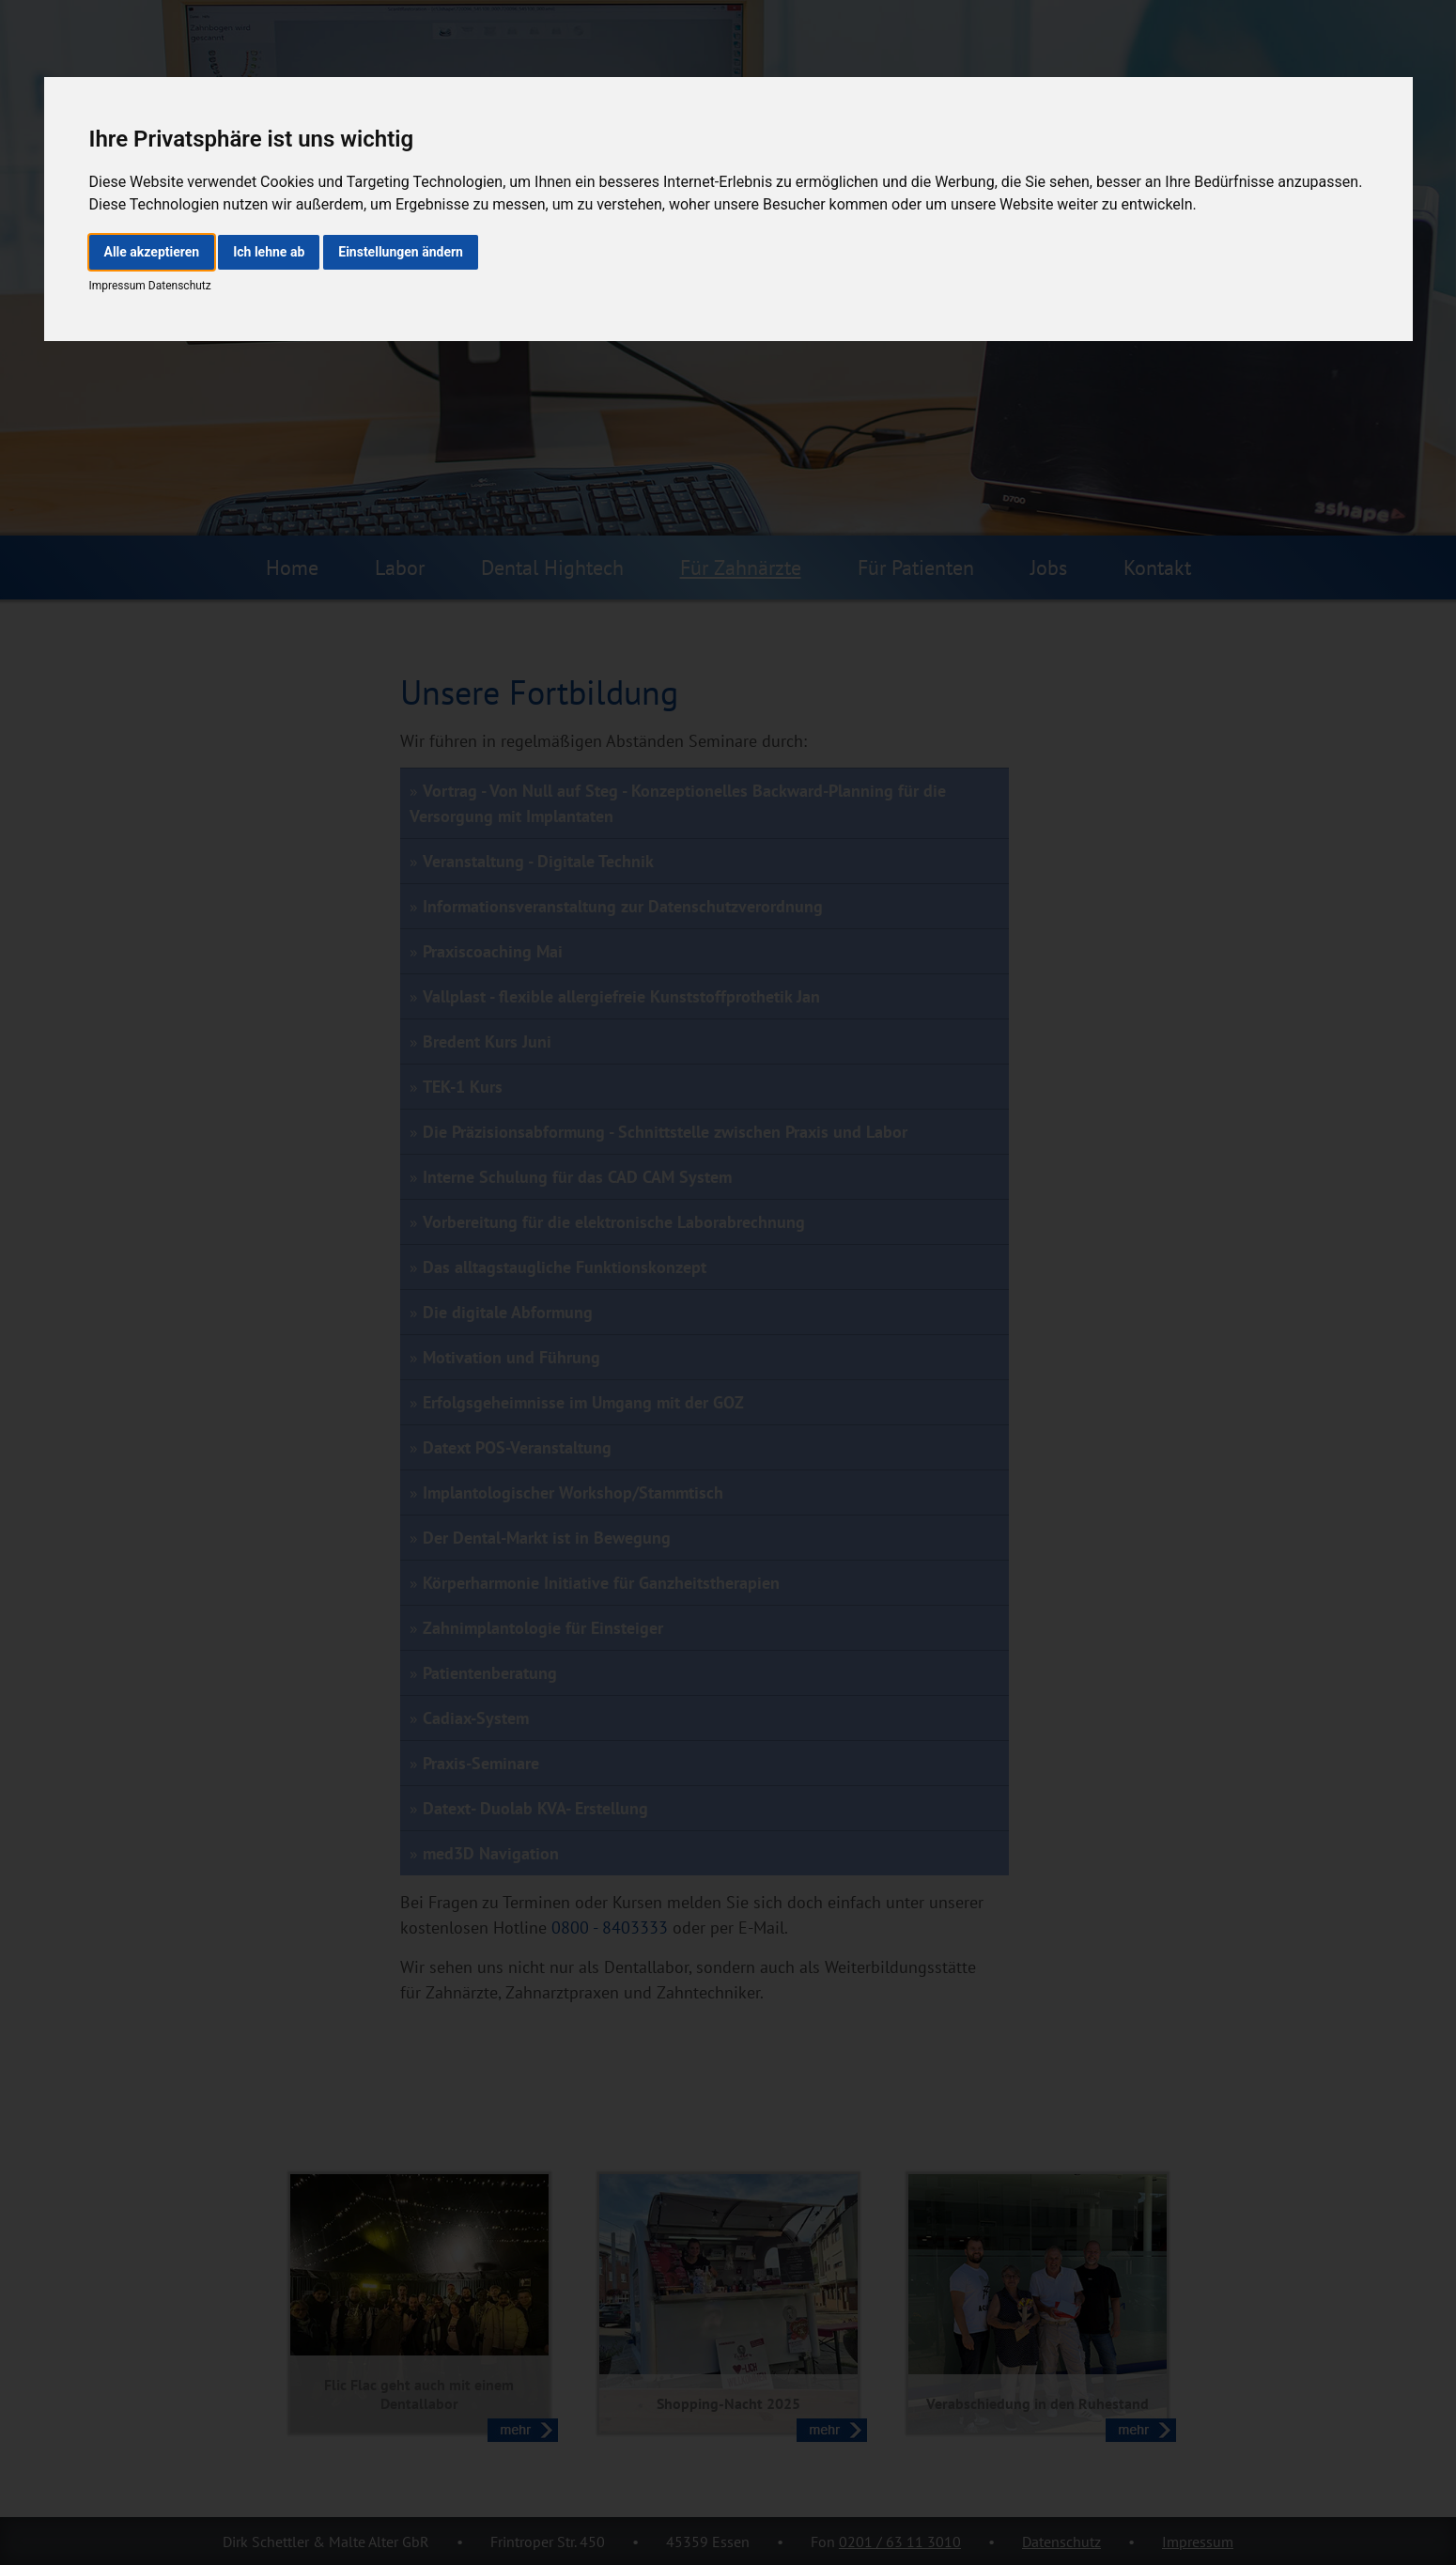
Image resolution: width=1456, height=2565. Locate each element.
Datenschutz (178, 285)
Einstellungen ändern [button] (400, 251)
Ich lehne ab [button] (268, 251)
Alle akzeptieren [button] (152, 251)
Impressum (117, 285)
